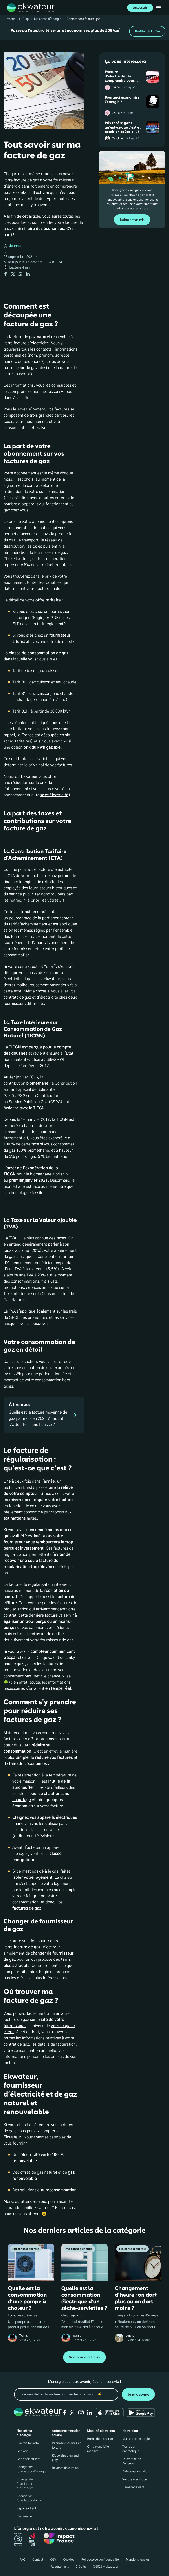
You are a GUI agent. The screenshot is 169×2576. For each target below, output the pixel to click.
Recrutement (60, 2566)
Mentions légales (138, 2559)
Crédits (81, 2566)
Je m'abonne (138, 2394)
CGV (53, 2559)
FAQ (22, 2559)
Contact (37, 2559)
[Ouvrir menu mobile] (158, 7)
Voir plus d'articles (84, 2357)
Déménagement (133, 2487)
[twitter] (72, 2412)
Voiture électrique (134, 2479)
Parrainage (24, 2516)
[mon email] (66, 2394)
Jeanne (15, 246)
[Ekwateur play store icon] (141, 2412)
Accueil (12, 19)
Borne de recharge (100, 2438)
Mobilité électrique (101, 2430)
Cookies (68, 2559)
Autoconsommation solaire (66, 2433)
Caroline (117, 138)
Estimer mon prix (131, 220)
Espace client (26, 2508)
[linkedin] (89, 2412)
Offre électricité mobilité (98, 2449)
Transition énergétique (130, 2449)
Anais (130, 2335)
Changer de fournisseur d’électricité (25, 2484)
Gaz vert (22, 2451)
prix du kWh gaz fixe (42, 748)
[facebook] (64, 2412)
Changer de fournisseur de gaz (29, 2498)
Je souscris (140, 7)
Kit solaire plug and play (65, 2458)
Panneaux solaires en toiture (66, 2445)
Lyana (116, 87)
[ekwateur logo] (31, 7)
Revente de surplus (65, 2468)
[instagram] (81, 2412)
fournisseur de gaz (21, 368)
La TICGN (12, 1047)
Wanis (23, 2335)
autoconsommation (58, 2190)
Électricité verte (28, 2443)
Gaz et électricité (28, 2459)
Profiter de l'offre (147, 31)
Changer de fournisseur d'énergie (31, 2469)
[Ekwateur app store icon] (110, 2412)
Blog (25, 19)
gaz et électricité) (53, 795)
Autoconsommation (135, 2471)
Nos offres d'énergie (24, 2433)
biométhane (37, 1084)
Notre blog (130, 2430)
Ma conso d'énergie (47, 19)
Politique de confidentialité (100, 2559)
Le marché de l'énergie (131, 2461)
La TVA (10, 1238)
